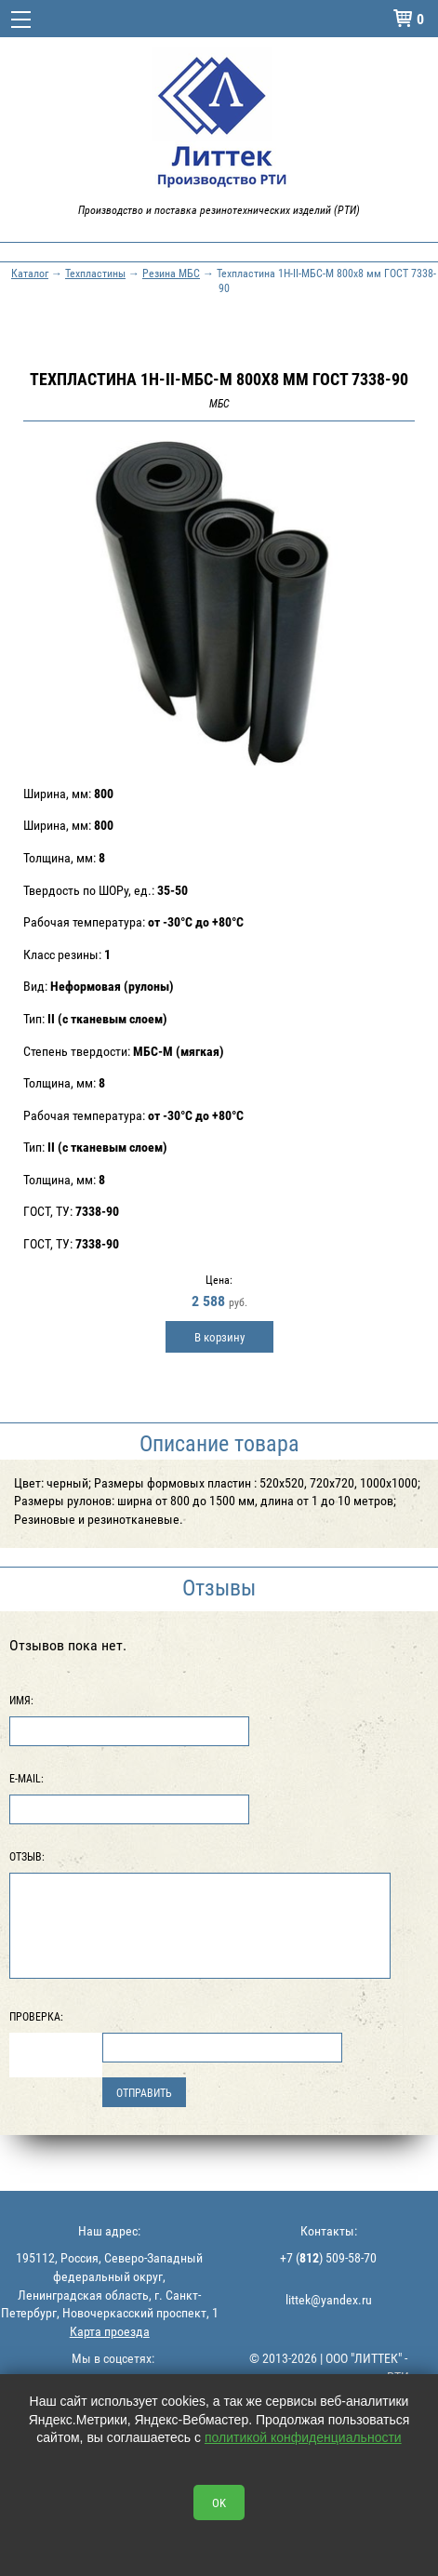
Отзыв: (27, 1856)
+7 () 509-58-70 (328, 2257)
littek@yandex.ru (328, 2299)
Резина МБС (171, 272)
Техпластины (95, 272)
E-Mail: (26, 1777)
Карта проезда (110, 2331)
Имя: (21, 1699)
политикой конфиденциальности (303, 2437)
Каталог (29, 272)
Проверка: (36, 2016)
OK (219, 2502)
